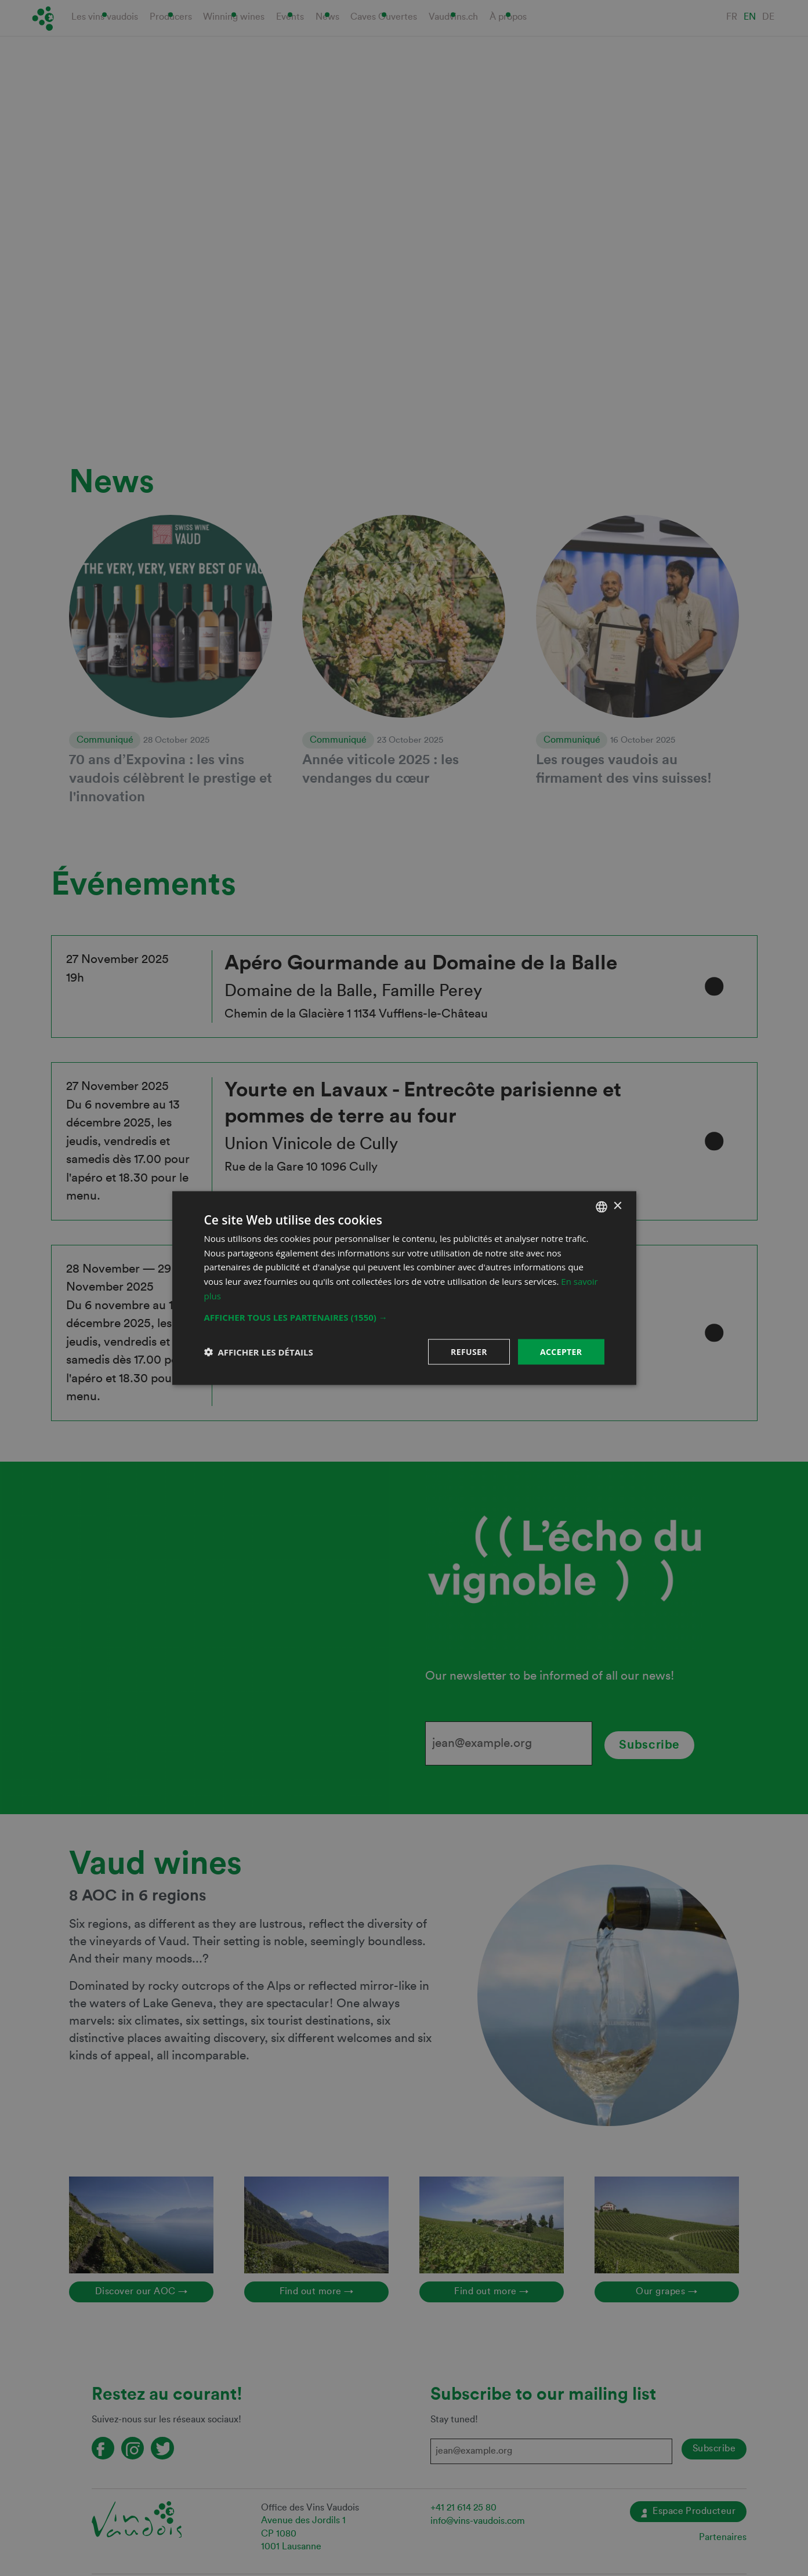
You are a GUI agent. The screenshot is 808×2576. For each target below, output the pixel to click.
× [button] (617, 1206)
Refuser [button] (469, 1351)
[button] (404, 1316)
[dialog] (404, 1288)
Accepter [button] (561, 1351)
